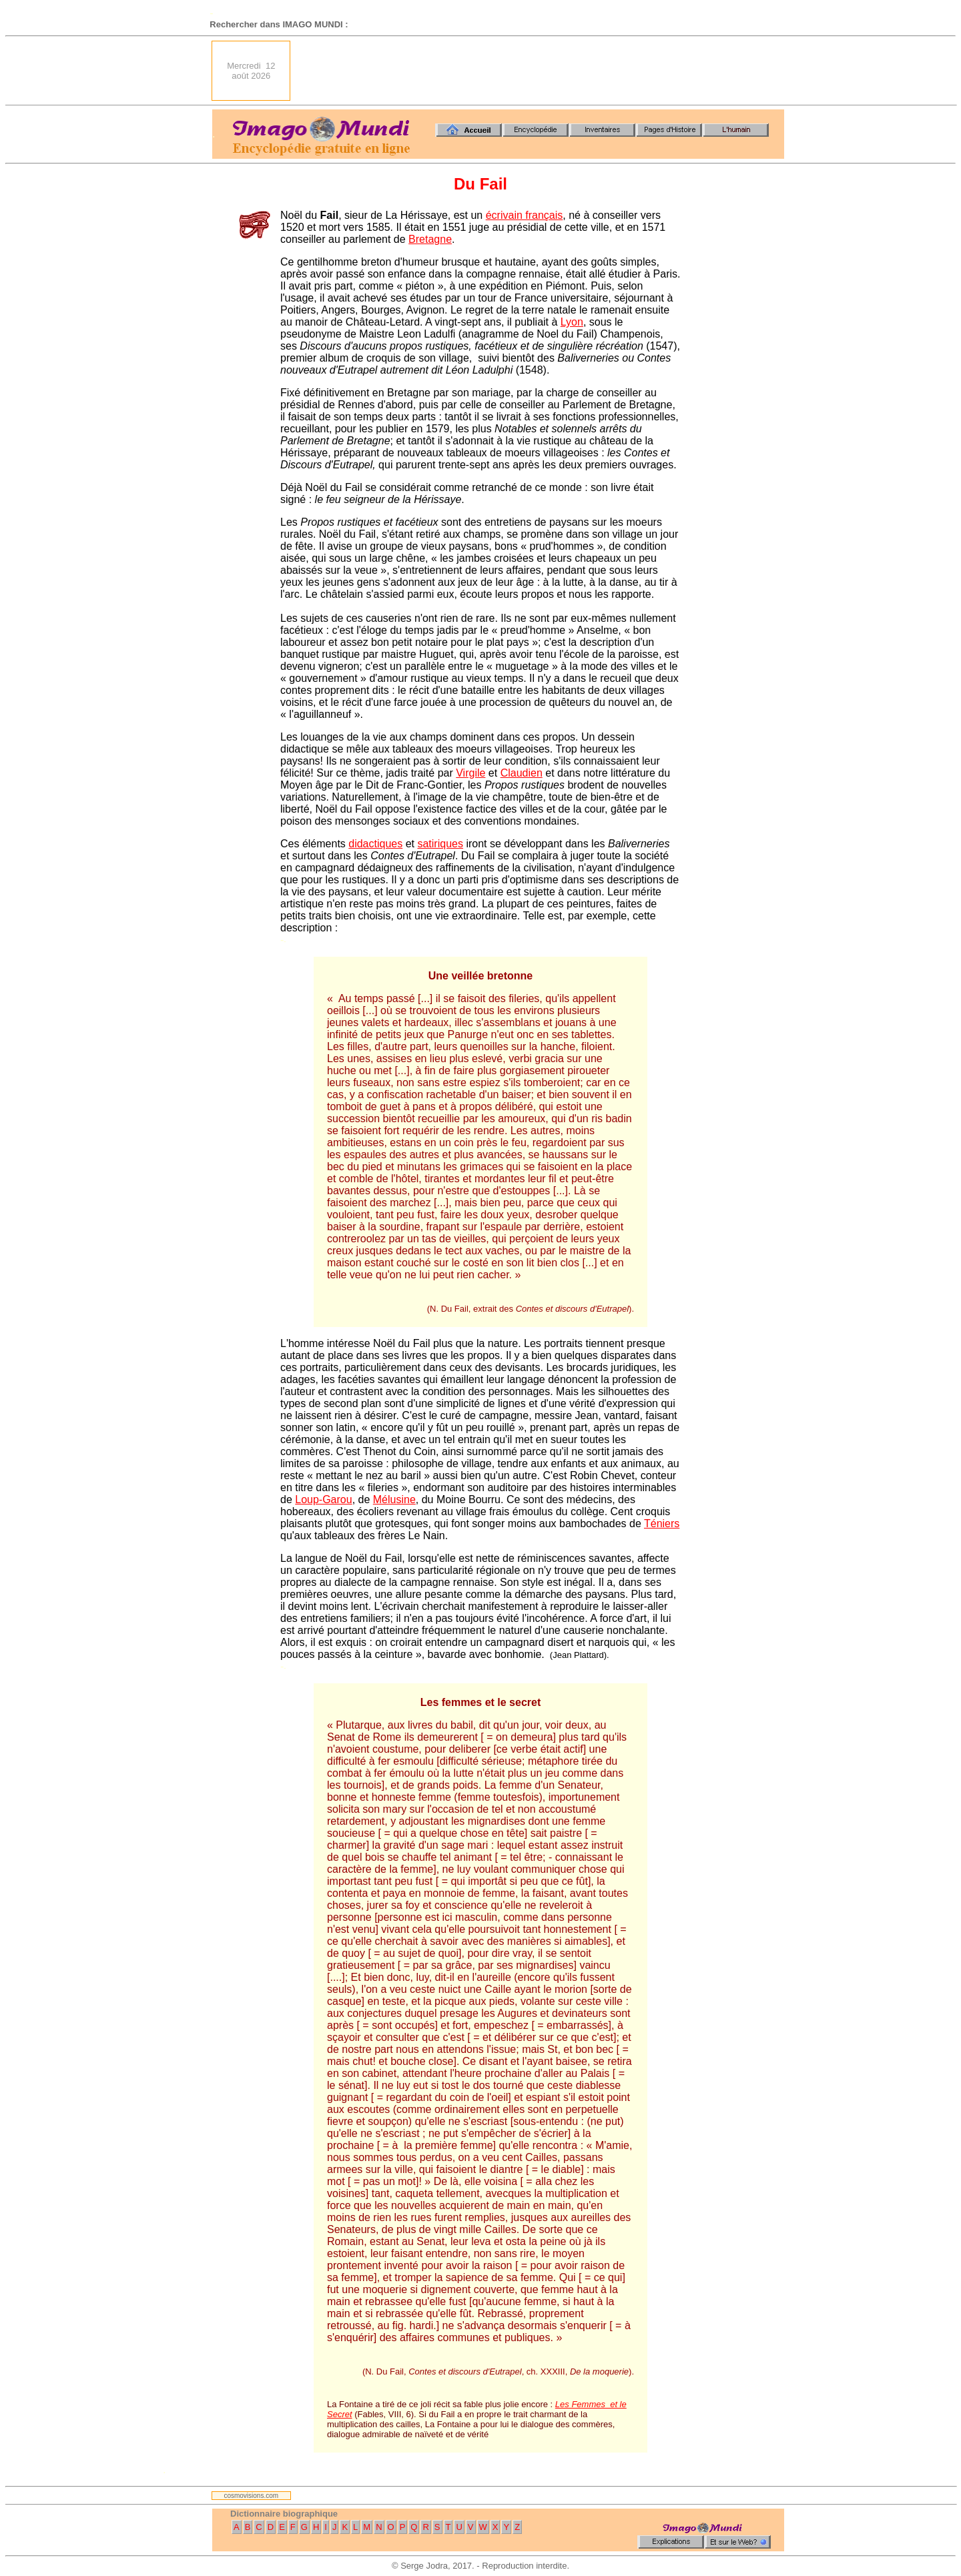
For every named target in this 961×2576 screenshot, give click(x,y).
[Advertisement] (541, 71)
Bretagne (430, 239)
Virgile (470, 773)
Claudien (522, 773)
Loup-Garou (323, 1499)
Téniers (661, 1523)
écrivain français (524, 215)
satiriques (439, 843)
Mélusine (394, 1499)
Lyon (572, 322)
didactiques (375, 843)
